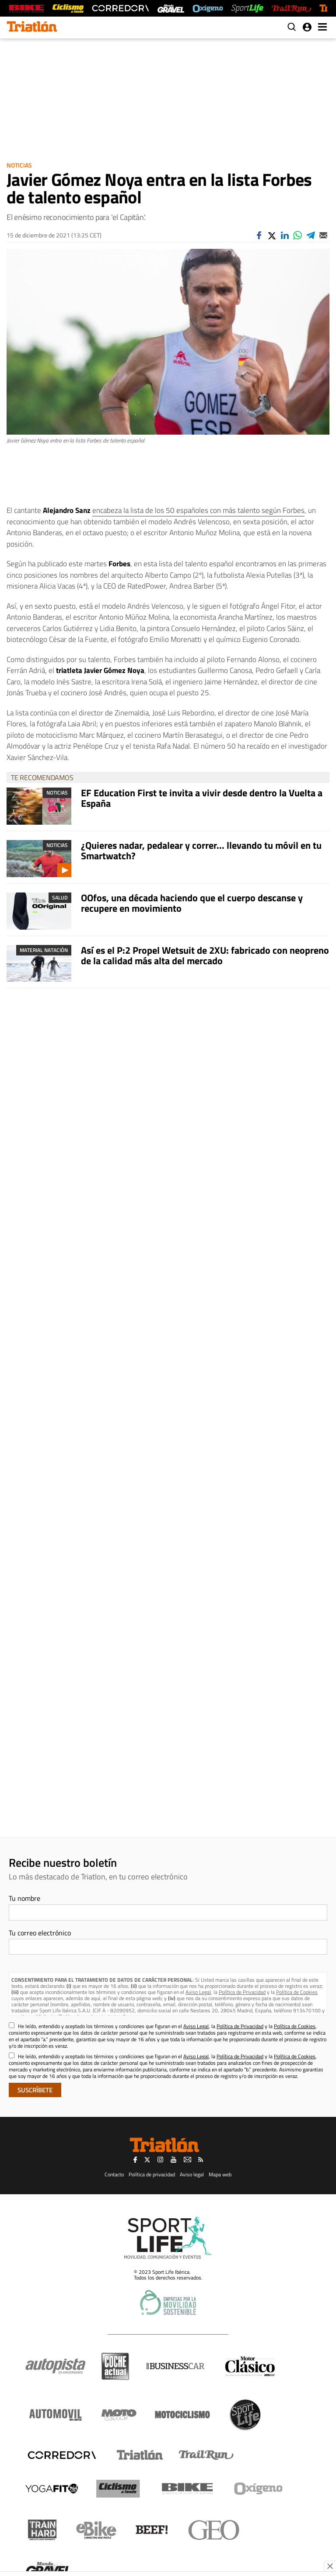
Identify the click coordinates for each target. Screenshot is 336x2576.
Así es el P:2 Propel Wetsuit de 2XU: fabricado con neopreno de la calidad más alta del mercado (205, 955)
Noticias (19, 165)
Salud (60, 897)
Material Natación (44, 950)
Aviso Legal (198, 1992)
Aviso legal (192, 2174)
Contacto (114, 2174)
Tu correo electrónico (40, 1932)
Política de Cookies (297, 1992)
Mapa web (220, 2174)
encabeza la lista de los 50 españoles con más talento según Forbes (198, 510)
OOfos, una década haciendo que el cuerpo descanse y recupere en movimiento (192, 903)
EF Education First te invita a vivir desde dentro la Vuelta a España (201, 798)
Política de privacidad (152, 2174)
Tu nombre (24, 1898)
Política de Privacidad (242, 1992)
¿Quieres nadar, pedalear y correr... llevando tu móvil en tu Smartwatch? (201, 850)
